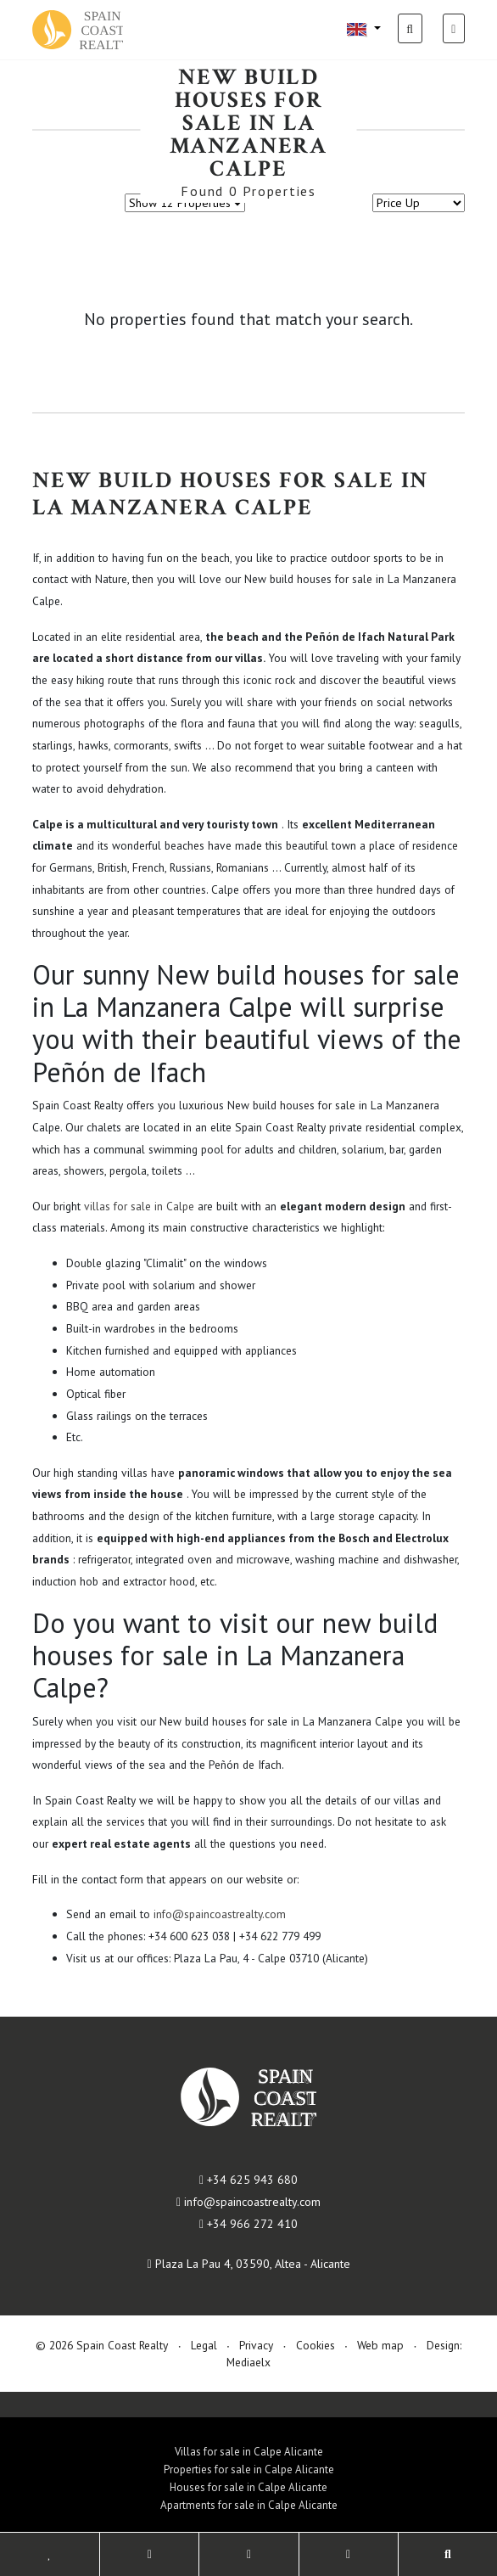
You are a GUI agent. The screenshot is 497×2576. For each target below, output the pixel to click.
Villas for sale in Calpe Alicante (249, 2451)
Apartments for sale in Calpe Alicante (249, 2505)
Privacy (256, 2345)
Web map (380, 2345)
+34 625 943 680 (248, 2179)
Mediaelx (248, 2362)
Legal (204, 2345)
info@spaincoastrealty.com (220, 1914)
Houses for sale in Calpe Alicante (248, 2487)
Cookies (315, 2345)
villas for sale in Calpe (139, 1206)
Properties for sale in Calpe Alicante (249, 2469)
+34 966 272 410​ (248, 2223)
